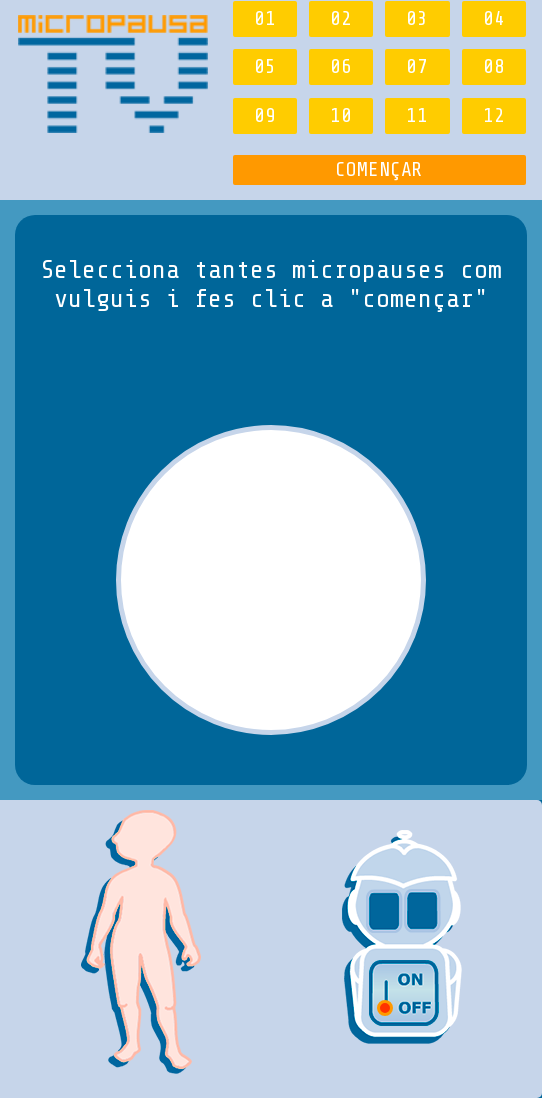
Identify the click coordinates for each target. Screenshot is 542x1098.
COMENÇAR (379, 169)
